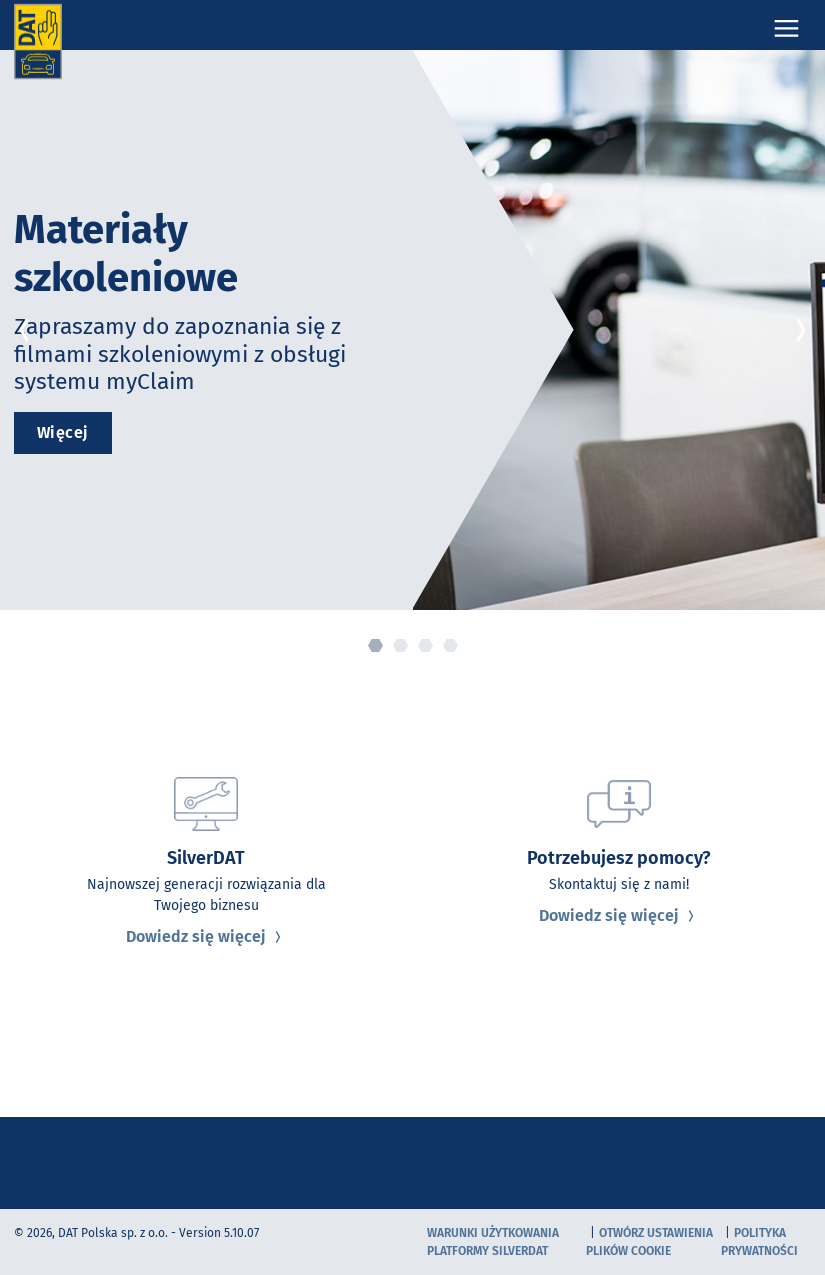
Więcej (63, 432)
